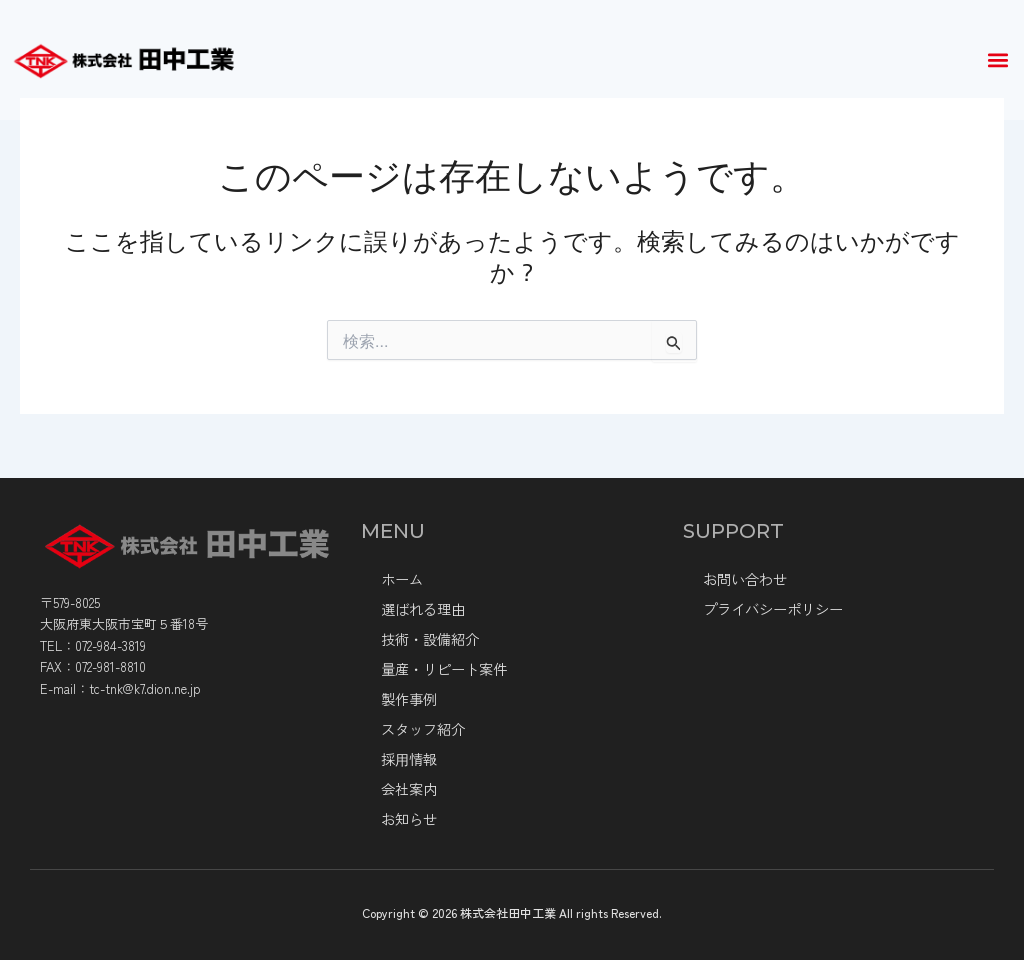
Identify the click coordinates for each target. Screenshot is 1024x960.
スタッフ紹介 (423, 729)
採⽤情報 (409, 759)
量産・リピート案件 (444, 669)
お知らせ (409, 819)
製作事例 (409, 699)
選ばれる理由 (423, 609)
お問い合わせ (745, 579)
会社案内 (409, 789)
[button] (997, 60)
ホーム (402, 579)
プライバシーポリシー (773, 609)
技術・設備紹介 (430, 639)
